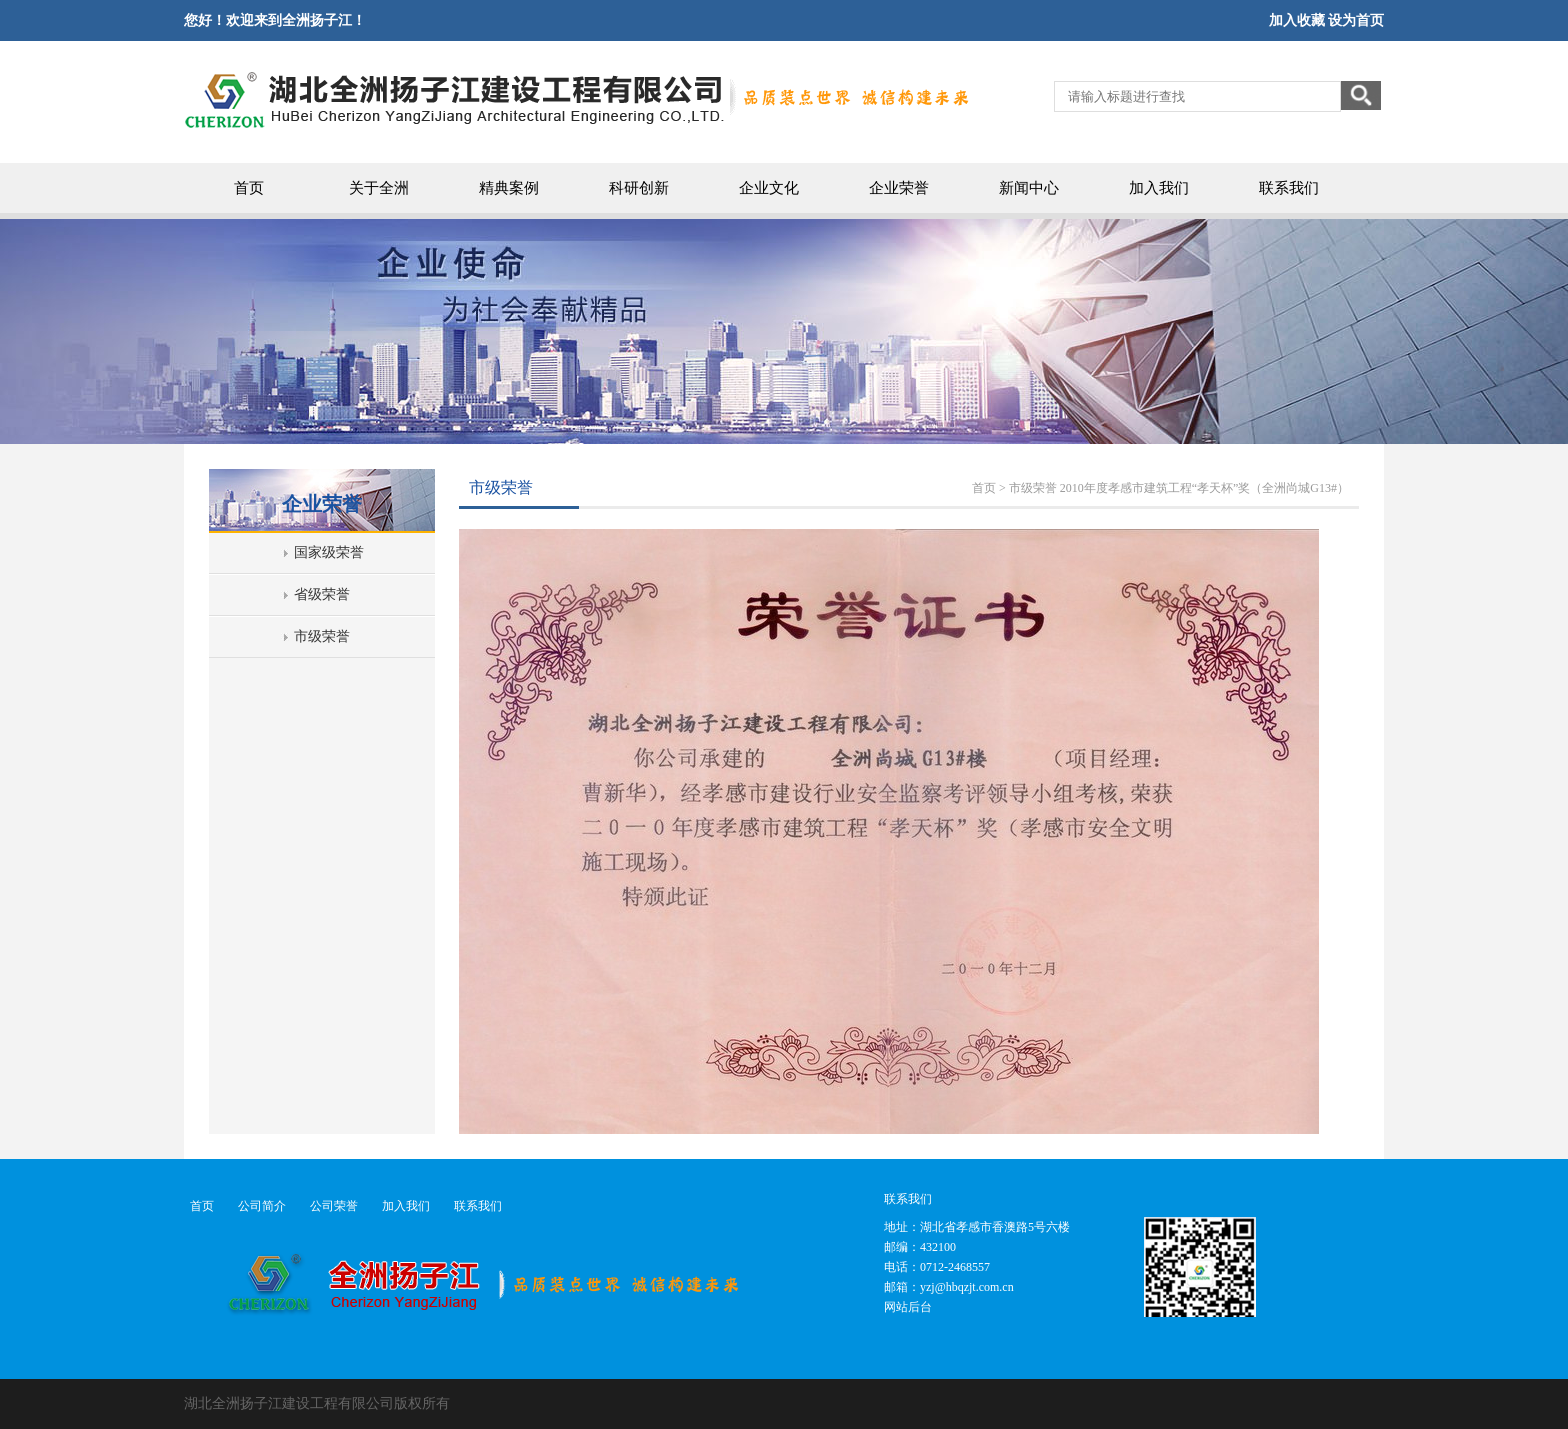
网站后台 (908, 1307)
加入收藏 (1297, 20)
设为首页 (1356, 20)
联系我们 (1289, 188)
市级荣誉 (322, 636)
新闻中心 (1029, 188)
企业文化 (769, 188)
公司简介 (262, 1206)
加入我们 (1159, 188)
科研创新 (639, 188)
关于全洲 (379, 188)
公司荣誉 (334, 1206)
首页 (249, 188)
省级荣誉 (322, 594)
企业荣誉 (899, 188)
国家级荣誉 (329, 552)
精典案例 (509, 188)
